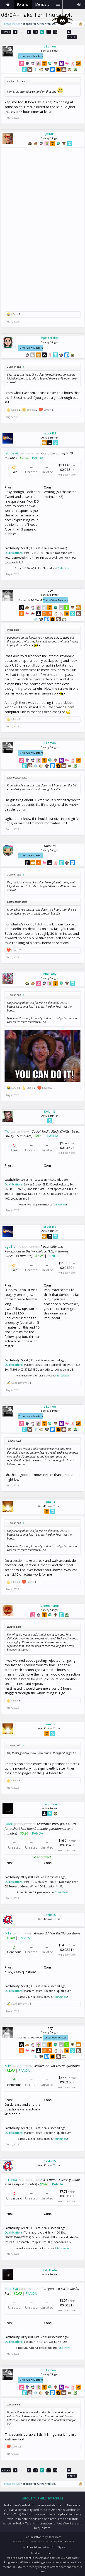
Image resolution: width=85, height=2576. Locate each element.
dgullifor (11, 1246)
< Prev (6, 31)
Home (8, 4)
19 (69, 31)
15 (55, 31)
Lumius (50, 1502)
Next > (72, 37)
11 (29, 31)
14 (48, 31)
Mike (8, 1933)
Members (42, 4)
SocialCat (11, 2288)
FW (7, 1131)
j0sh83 (49, 134)
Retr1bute (50, 2270)
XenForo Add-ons (33, 2547)
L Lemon (50, 46)
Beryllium (36, 2553)
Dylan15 (50, 1111)
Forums (22, 4)
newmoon (50, 1804)
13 (42, 31)
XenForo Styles (56, 2547)
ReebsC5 (50, 1915)
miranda (11, 2179)
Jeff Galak (12, 453)
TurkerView (64, 568)
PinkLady (49, 974)
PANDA (37, 457)
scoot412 (50, 433)
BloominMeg (50, 1605)
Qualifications (14, 553)
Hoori (9, 1824)
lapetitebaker (49, 338)
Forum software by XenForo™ (43, 2537)
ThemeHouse (66, 2541)
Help (50, 2553)
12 (35, 31)
